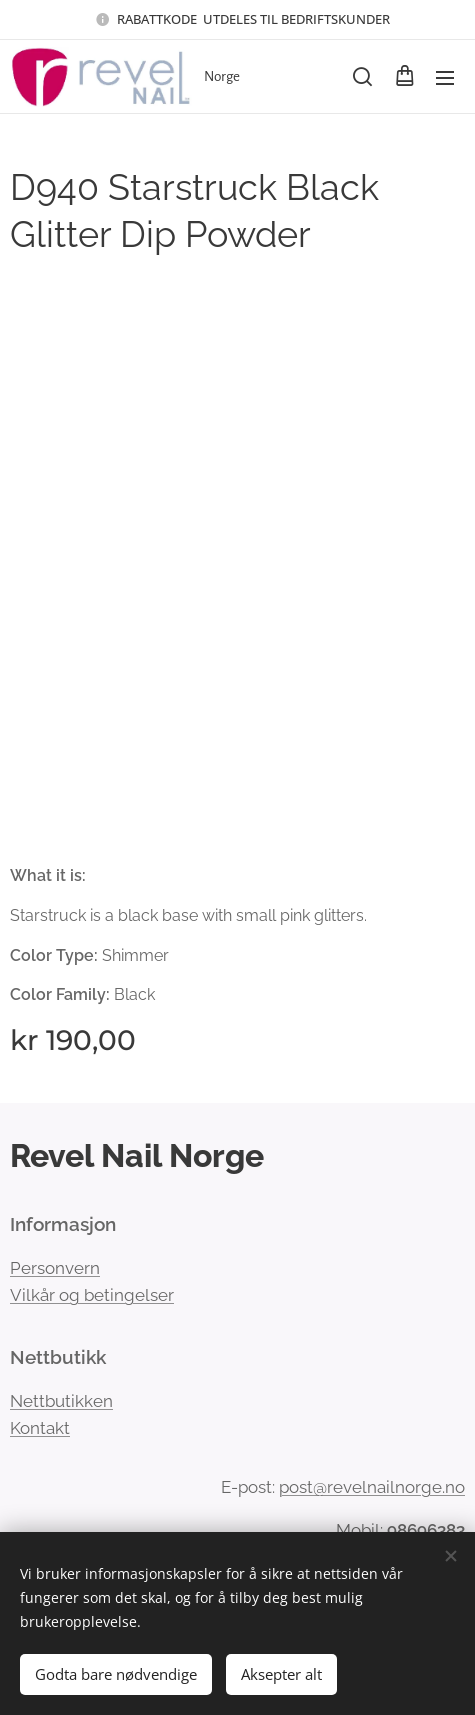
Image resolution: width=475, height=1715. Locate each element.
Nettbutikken (61, 1400)
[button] (362, 77)
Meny (445, 78)
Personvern (55, 1268)
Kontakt (40, 1428)
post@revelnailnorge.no (372, 1487)
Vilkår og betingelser (92, 1295)
